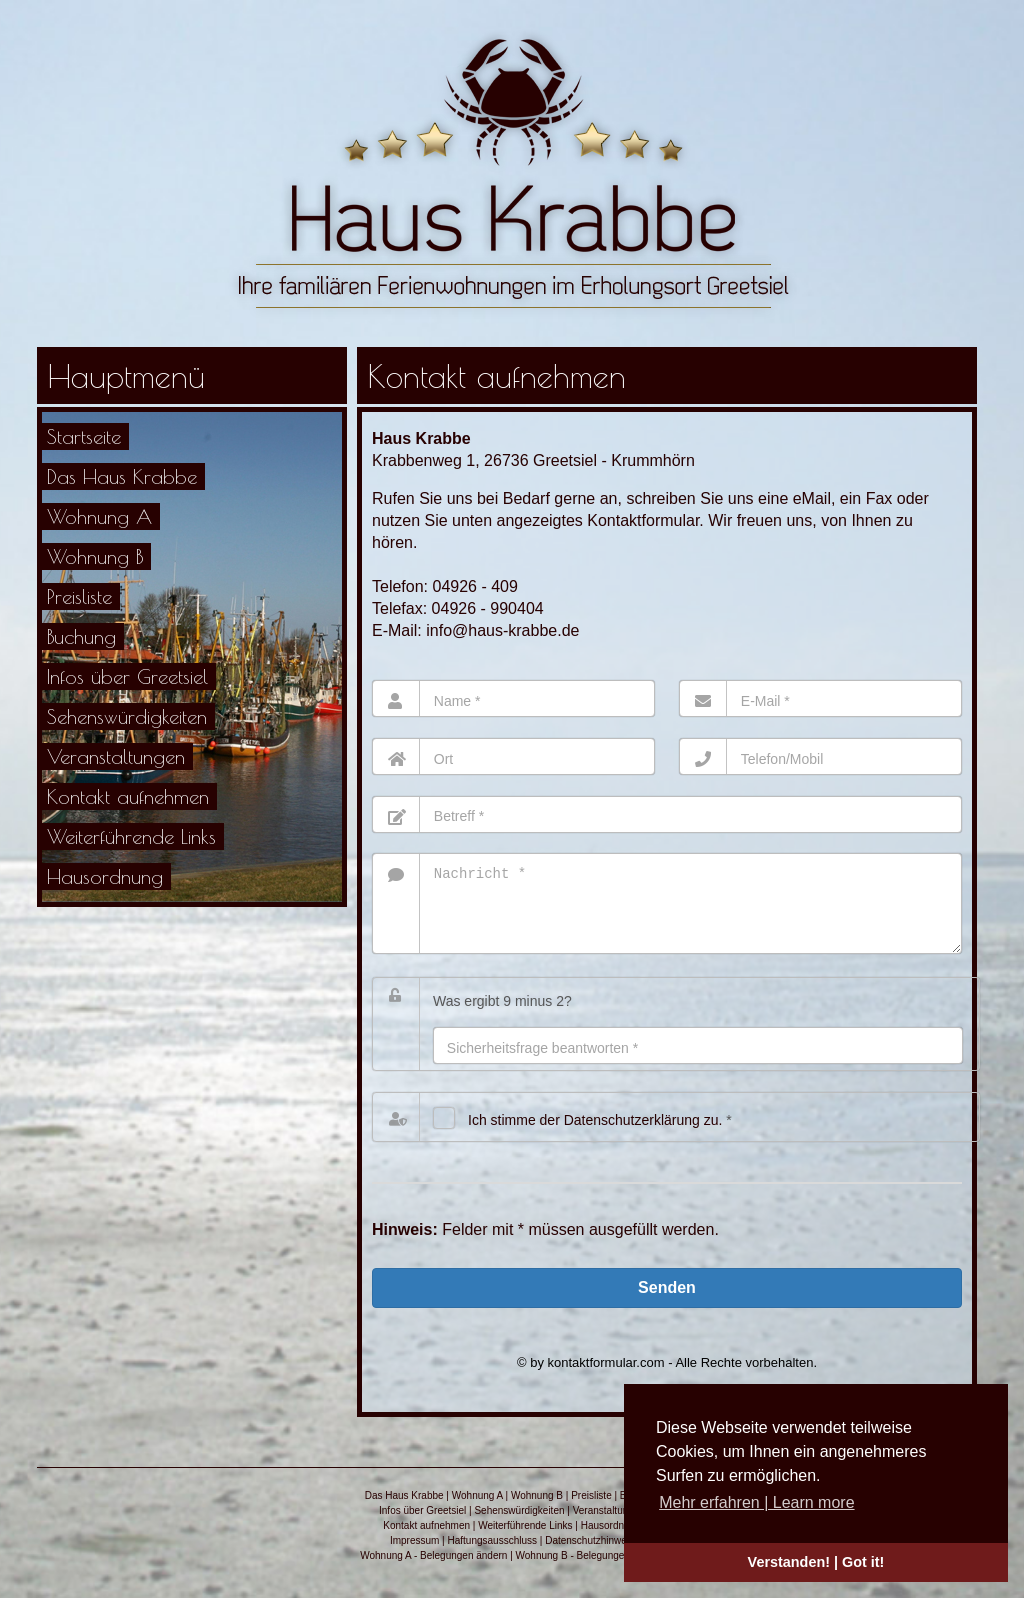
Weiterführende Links (131, 836)
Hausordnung (105, 876)
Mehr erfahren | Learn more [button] (756, 1502)
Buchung (81, 636)
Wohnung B (95, 556)
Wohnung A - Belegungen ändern (433, 1570)
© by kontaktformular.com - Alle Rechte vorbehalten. (667, 1377)
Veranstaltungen (116, 756)
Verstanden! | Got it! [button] (816, 1562)
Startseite (84, 436)
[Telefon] (820, 756)
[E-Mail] (820, 698)
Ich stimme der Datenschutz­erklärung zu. (595, 1135)
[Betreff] (667, 814)
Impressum (414, 1555)
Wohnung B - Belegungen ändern (590, 1570)
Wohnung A (99, 516)
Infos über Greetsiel (127, 676)
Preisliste (79, 596)
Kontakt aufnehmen (128, 796)
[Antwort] (698, 1060)
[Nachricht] (667, 911)
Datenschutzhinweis (589, 1555)
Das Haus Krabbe (122, 476)
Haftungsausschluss (493, 1555)
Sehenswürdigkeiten (127, 716)
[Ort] (513, 756)
